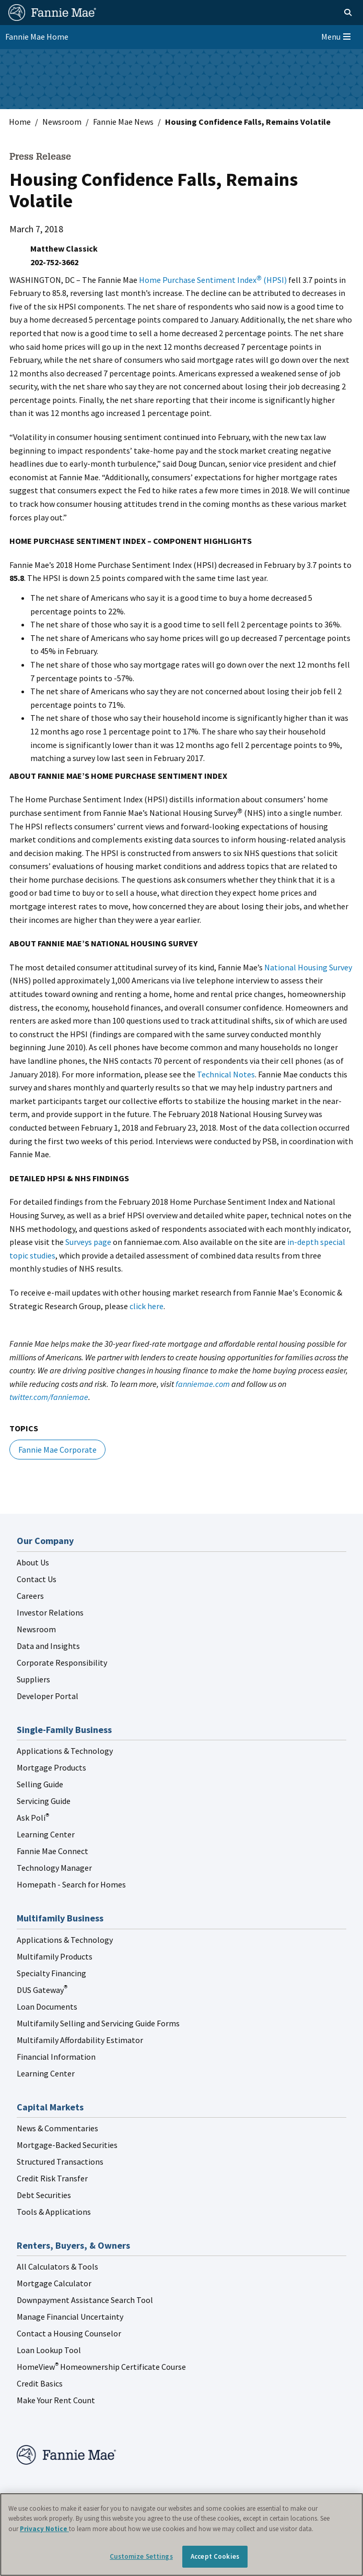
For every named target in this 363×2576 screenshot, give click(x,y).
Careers (30, 1595)
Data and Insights (48, 1646)
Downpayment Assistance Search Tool (85, 2300)
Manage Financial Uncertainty (70, 2316)
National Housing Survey (308, 967)
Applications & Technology (65, 1751)
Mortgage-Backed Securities (67, 2145)
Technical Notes (226, 1074)
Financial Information (56, 2056)
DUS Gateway (42, 1990)
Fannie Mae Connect (52, 1851)
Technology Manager (54, 1867)
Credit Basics (40, 2383)
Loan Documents (47, 2006)
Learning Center (46, 1834)
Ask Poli (33, 1817)
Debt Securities (44, 2195)
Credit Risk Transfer (52, 2178)
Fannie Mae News (123, 121)
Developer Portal (47, 1696)
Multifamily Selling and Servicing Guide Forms (98, 2023)
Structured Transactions (60, 2161)
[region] (181, 2534)
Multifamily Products (54, 1956)
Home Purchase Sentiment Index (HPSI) (213, 280)
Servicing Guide (44, 1801)
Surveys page (88, 1242)
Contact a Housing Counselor (69, 2333)
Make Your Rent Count (56, 2400)
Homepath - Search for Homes (71, 1884)
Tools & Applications (54, 2211)
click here (146, 1306)
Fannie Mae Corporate (57, 1449)
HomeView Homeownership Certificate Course (101, 2366)
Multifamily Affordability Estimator (80, 2040)
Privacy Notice (44, 2528)
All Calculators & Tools (57, 2266)
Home (20, 121)
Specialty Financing (51, 1973)
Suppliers (33, 1679)
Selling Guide (40, 1784)
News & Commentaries (57, 2128)
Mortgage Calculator (54, 2283)
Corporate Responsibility (62, 1662)
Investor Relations (50, 1612)
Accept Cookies (215, 2556)
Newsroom (61, 121)
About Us (33, 1562)
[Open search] (336, 12)
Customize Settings (141, 2556)
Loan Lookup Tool (49, 2350)
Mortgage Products (51, 1767)
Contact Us (36, 1579)
